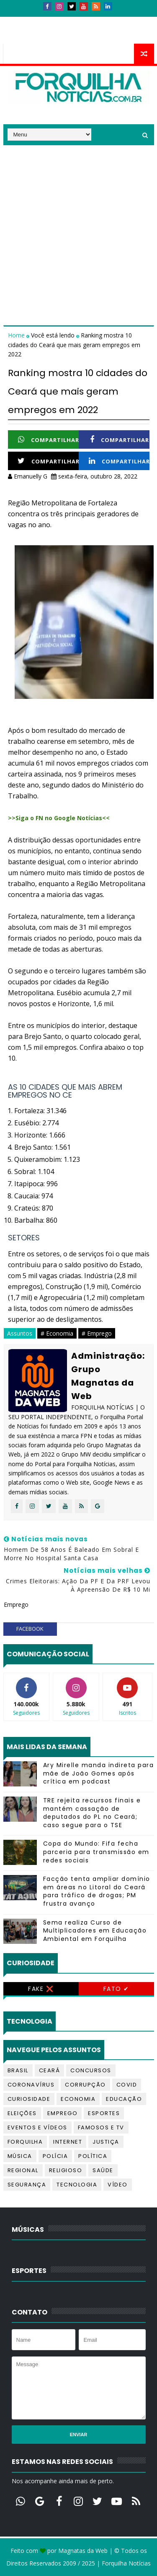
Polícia (55, 2156)
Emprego (62, 2113)
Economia (78, 2099)
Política (92, 2156)
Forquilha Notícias (126, 2563)
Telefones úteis (32, 35)
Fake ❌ (41, 1989)
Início (18, 20)
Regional (23, 2170)
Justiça (106, 2142)
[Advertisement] (78, 224)
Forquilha (25, 2142)
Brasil (18, 2070)
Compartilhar (48, 440)
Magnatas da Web (83, 2551)
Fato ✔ (116, 1989)
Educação (124, 2099)
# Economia (57, 1333)
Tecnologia (77, 2185)
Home (17, 335)
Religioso (65, 2170)
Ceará (49, 2070)
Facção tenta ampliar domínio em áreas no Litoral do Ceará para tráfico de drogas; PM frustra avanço (96, 1891)
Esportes (104, 2113)
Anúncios (93, 20)
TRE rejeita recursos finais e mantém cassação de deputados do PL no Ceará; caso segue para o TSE (92, 1812)
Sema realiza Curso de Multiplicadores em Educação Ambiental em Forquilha (95, 1930)
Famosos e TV (101, 2127)
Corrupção (85, 2085)
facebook (30, 1628)
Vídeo (118, 2185)
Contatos (53, 20)
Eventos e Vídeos (37, 2127)
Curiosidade (29, 2099)
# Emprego (97, 1333)
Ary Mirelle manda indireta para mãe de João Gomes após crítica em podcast (98, 1773)
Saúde (103, 2170)
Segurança (27, 2185)
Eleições (22, 2113)
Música (20, 2156)
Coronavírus (31, 2085)
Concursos (90, 2070)
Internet (67, 2142)
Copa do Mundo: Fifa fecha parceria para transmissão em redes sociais (96, 1851)
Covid (126, 2085)
